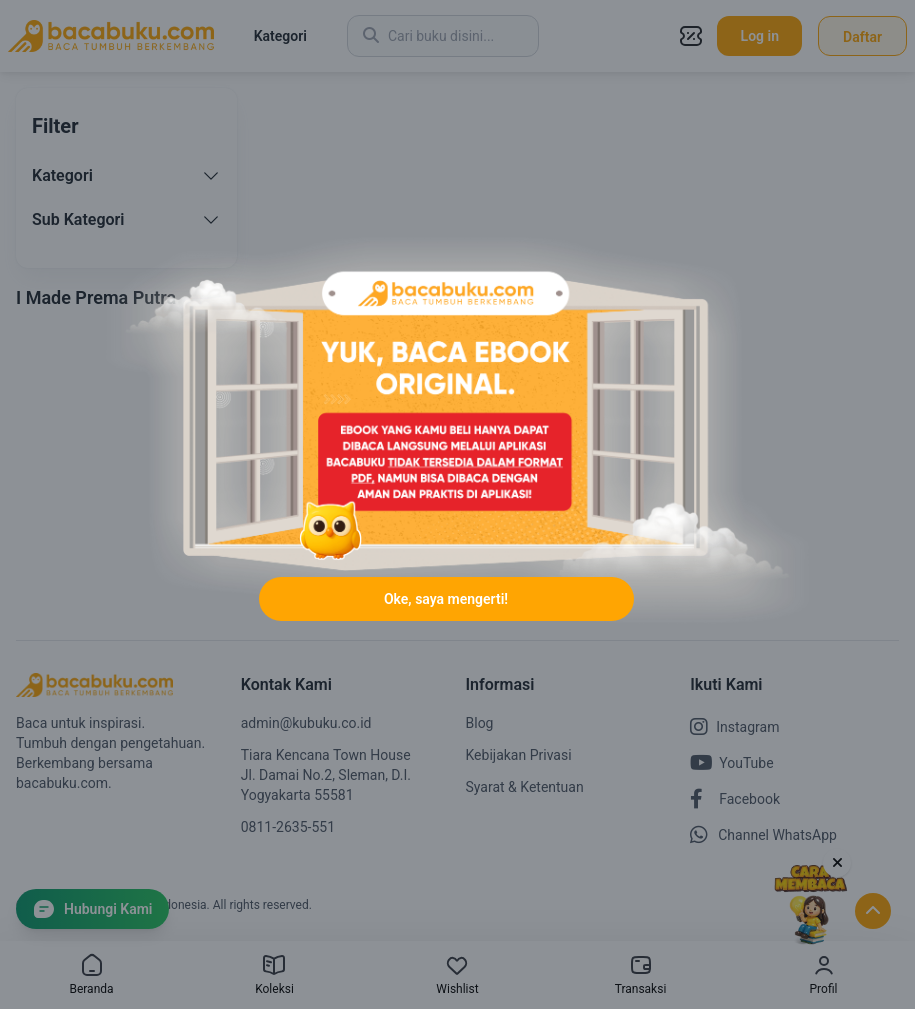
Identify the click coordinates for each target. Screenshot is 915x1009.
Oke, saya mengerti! (446, 599)
